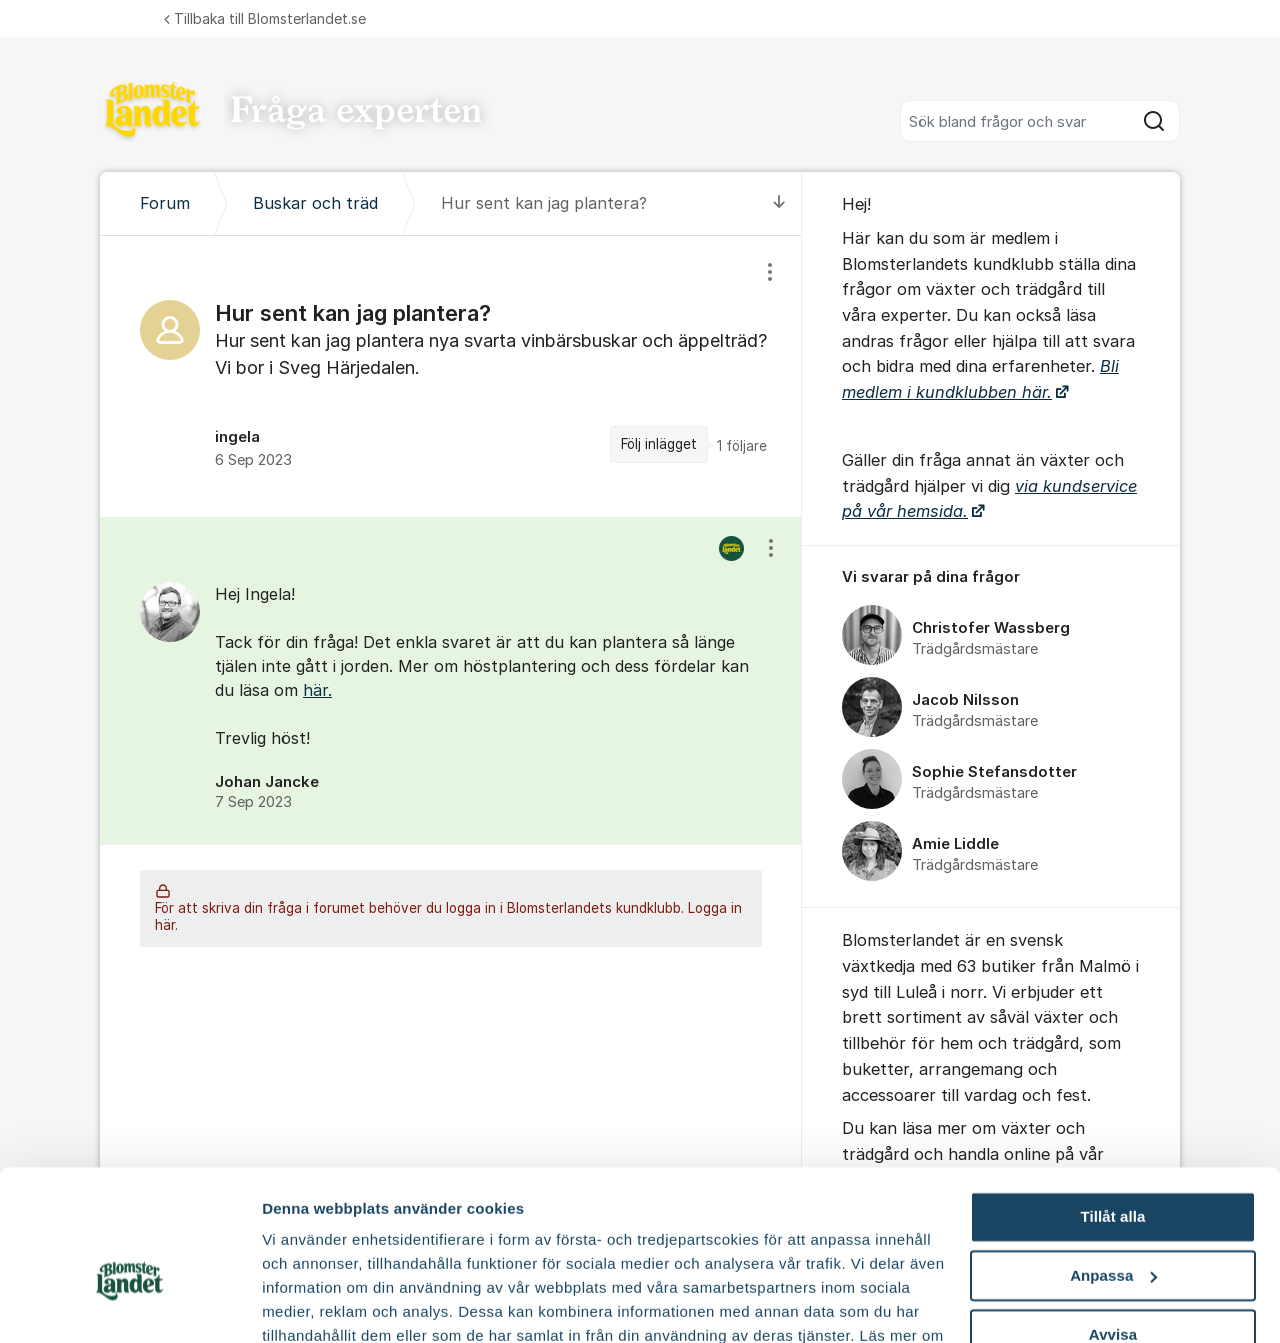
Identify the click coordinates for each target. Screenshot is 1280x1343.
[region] (451, 376)
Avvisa (1113, 1222)
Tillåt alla (1112, 1105)
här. (317, 690)
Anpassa (1113, 1164)
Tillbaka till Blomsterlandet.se (265, 18)
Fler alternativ (312, 1303)
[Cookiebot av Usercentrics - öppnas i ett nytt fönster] (129, 1304)
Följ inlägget (659, 444)
